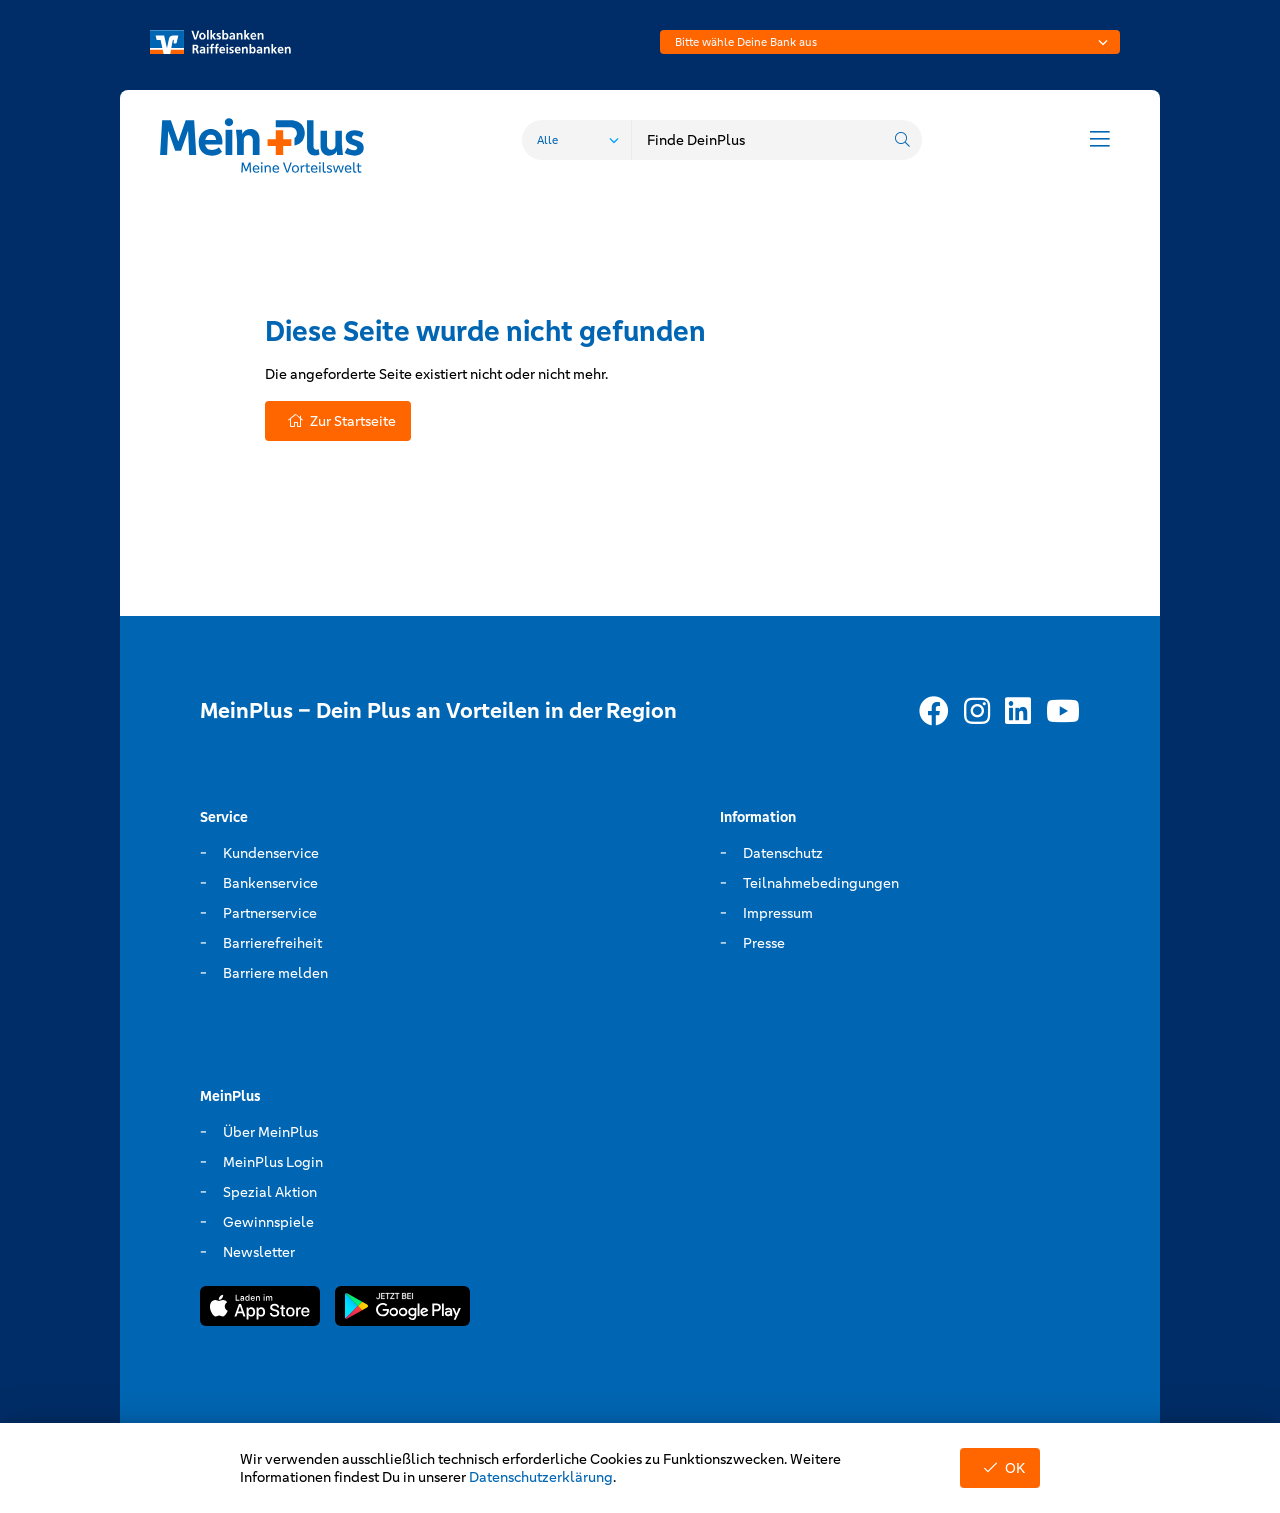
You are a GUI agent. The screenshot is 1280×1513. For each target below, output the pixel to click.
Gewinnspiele (268, 1222)
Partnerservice (270, 913)
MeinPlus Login (273, 1162)
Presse (764, 943)
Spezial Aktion (270, 1192)
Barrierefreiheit (272, 943)
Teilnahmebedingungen (821, 883)
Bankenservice (270, 883)
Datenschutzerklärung (541, 1477)
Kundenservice (271, 853)
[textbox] (890, 42)
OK (1000, 1468)
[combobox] (890, 42)
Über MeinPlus (270, 1132)
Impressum (778, 913)
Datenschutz (783, 853)
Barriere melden (275, 973)
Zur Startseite (338, 421)
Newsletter (259, 1252)
